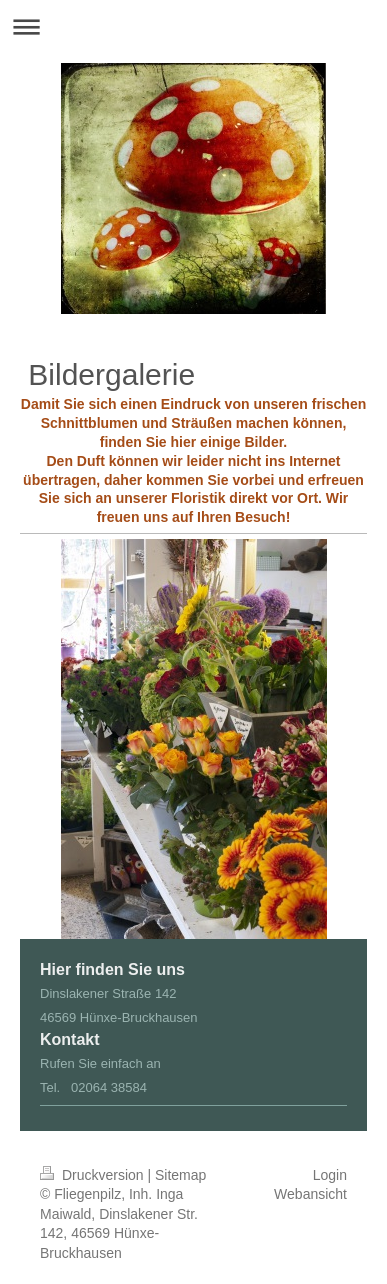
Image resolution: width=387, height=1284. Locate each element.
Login (330, 1175)
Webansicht (310, 1194)
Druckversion (93, 1175)
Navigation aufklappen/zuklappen (193, 26)
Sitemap (180, 1175)
